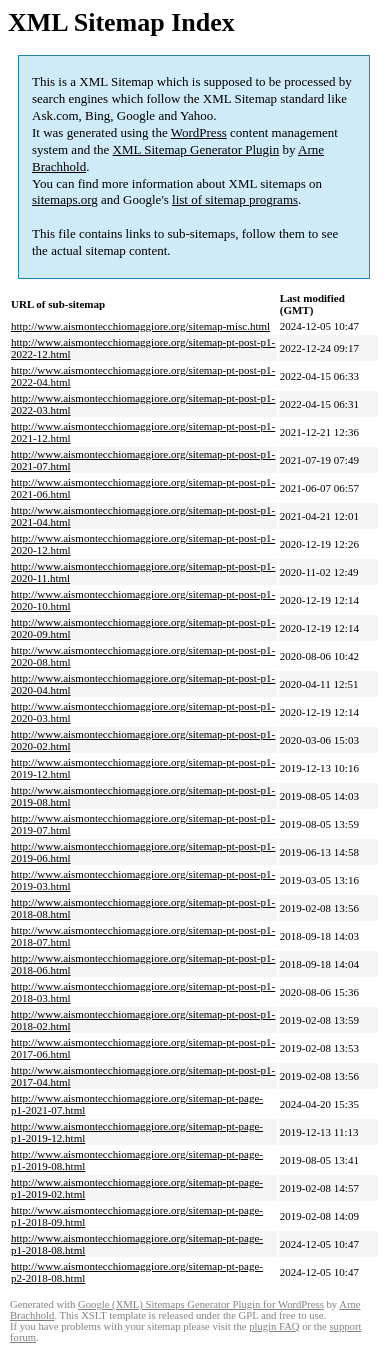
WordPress (199, 132)
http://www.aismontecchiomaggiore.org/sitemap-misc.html (140, 326)
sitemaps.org (65, 199)
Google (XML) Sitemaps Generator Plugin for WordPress (201, 1304)
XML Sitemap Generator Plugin (196, 149)
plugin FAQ (274, 1326)
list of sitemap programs (235, 199)
